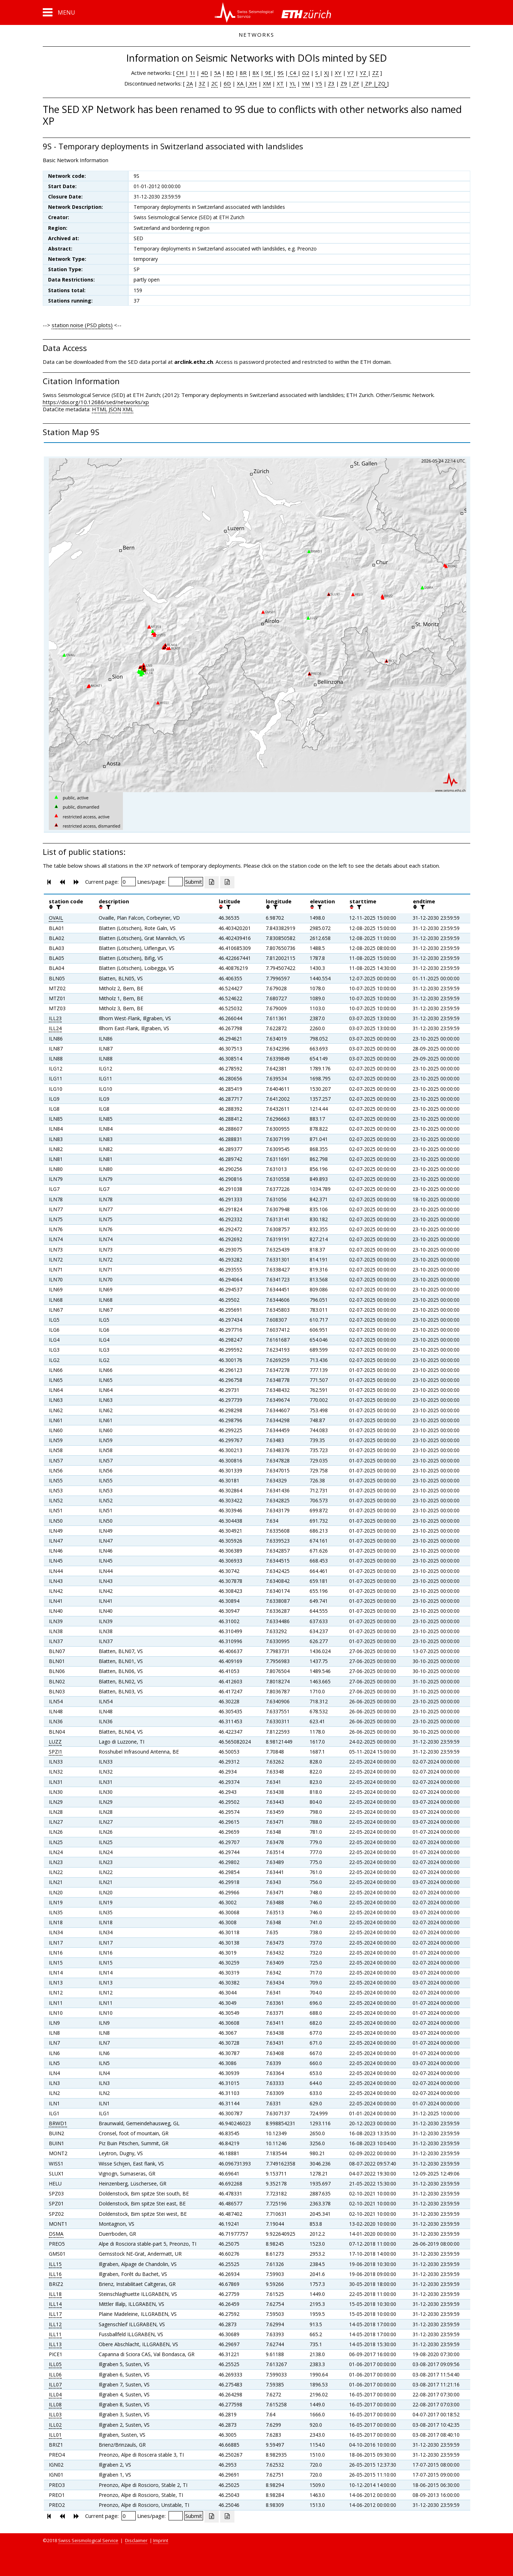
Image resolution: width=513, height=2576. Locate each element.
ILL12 (55, 2324)
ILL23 (55, 1018)
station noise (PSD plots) (82, 325)
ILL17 (55, 2314)
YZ (364, 72)
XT (280, 83)
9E (268, 72)
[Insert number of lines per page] (176, 881)
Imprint (160, 2540)
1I (192, 72)
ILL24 (55, 1028)
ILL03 (55, 2414)
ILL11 (55, 2334)
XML (128, 409)
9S (281, 72)
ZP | (370, 83)
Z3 (331, 83)
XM (267, 83)
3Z (202, 83)
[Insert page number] (128, 881)
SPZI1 (55, 1751)
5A (217, 72)
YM (306, 83)
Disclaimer (136, 2540)
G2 (305, 72)
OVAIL (56, 917)
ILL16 (55, 2274)
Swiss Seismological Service (88, 2540)
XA (241, 83)
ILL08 (55, 2404)
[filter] (58, 906)
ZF (355, 83)
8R (243, 72)
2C (214, 83)
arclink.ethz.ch (193, 361)
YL (293, 83)
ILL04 (55, 2394)
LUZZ (55, 1741)
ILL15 (55, 2264)
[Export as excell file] (211, 882)
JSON (115, 409)
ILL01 (55, 2434)
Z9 (344, 83)
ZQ (381, 83)
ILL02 (55, 2424)
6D (227, 83)
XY (338, 72)
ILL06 (55, 2374)
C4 (292, 72)
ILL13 (55, 2344)
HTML (99, 409)
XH (252, 83)
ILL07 (55, 2384)
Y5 (319, 83)
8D (230, 72)
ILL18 (55, 2294)
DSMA (56, 2233)
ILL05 (55, 2364)
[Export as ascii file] (227, 882)
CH (180, 72)
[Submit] (193, 881)
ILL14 (55, 2304)
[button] (59, 12)
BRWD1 (58, 2123)
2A (189, 83)
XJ (326, 72)
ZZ (375, 72)
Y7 (350, 72)
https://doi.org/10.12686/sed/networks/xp (96, 402)
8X (256, 72)
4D (204, 72)
